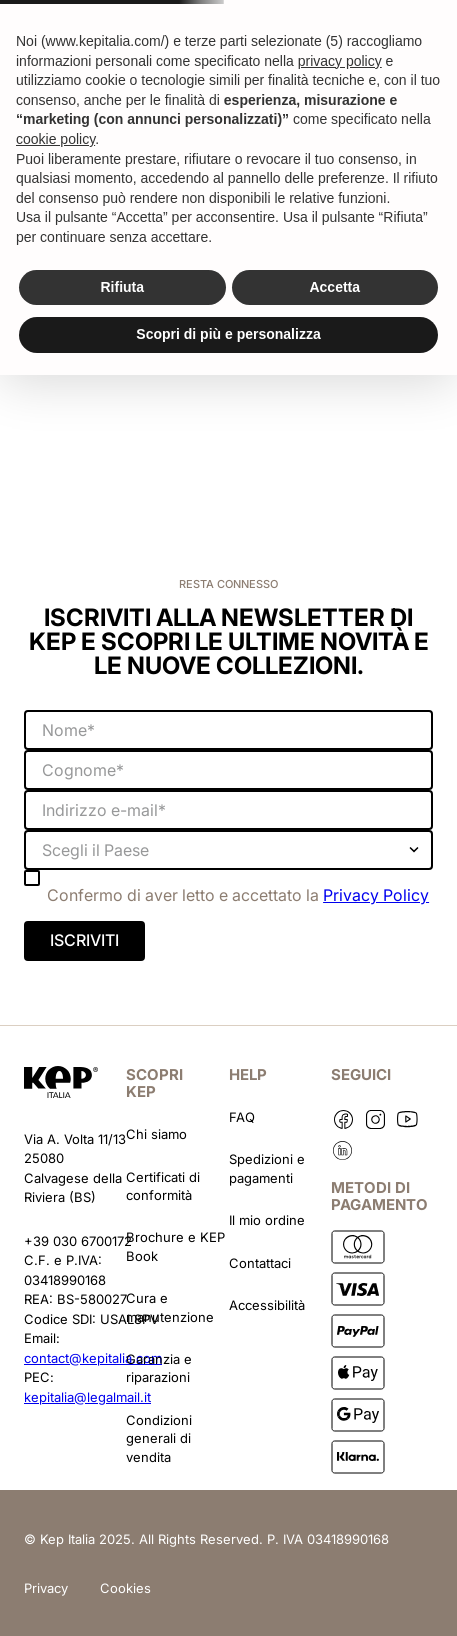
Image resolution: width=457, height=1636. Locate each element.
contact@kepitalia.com (93, 1358)
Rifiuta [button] (122, 287)
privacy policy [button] (340, 61)
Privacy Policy (376, 895)
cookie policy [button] (55, 139)
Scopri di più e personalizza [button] (228, 334)
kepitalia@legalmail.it (87, 1397)
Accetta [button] (334, 287)
